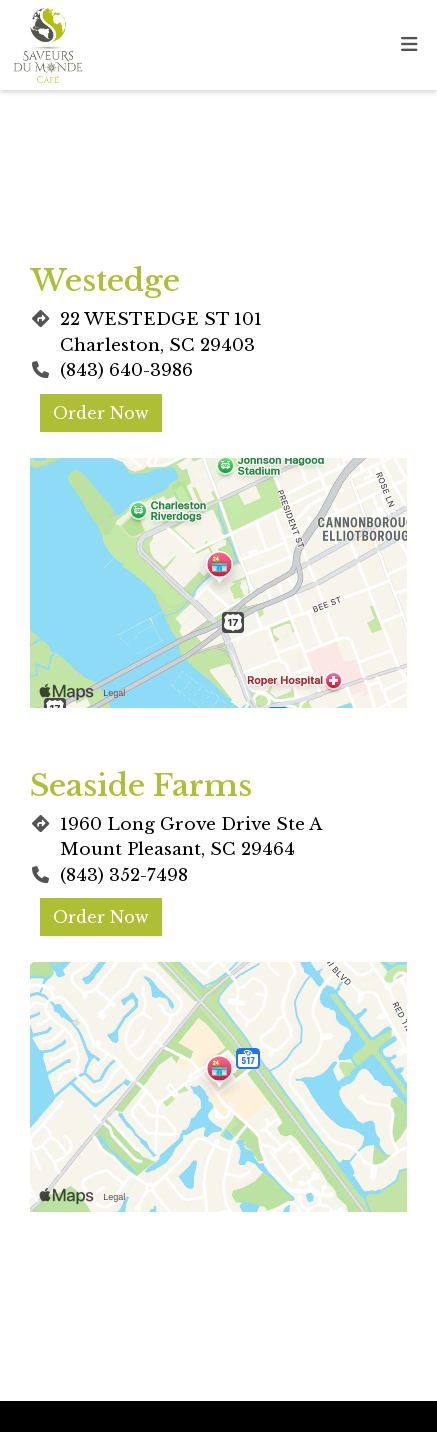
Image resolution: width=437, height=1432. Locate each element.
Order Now (101, 413)
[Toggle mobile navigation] (409, 45)
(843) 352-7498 (124, 875)
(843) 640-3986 (126, 370)
